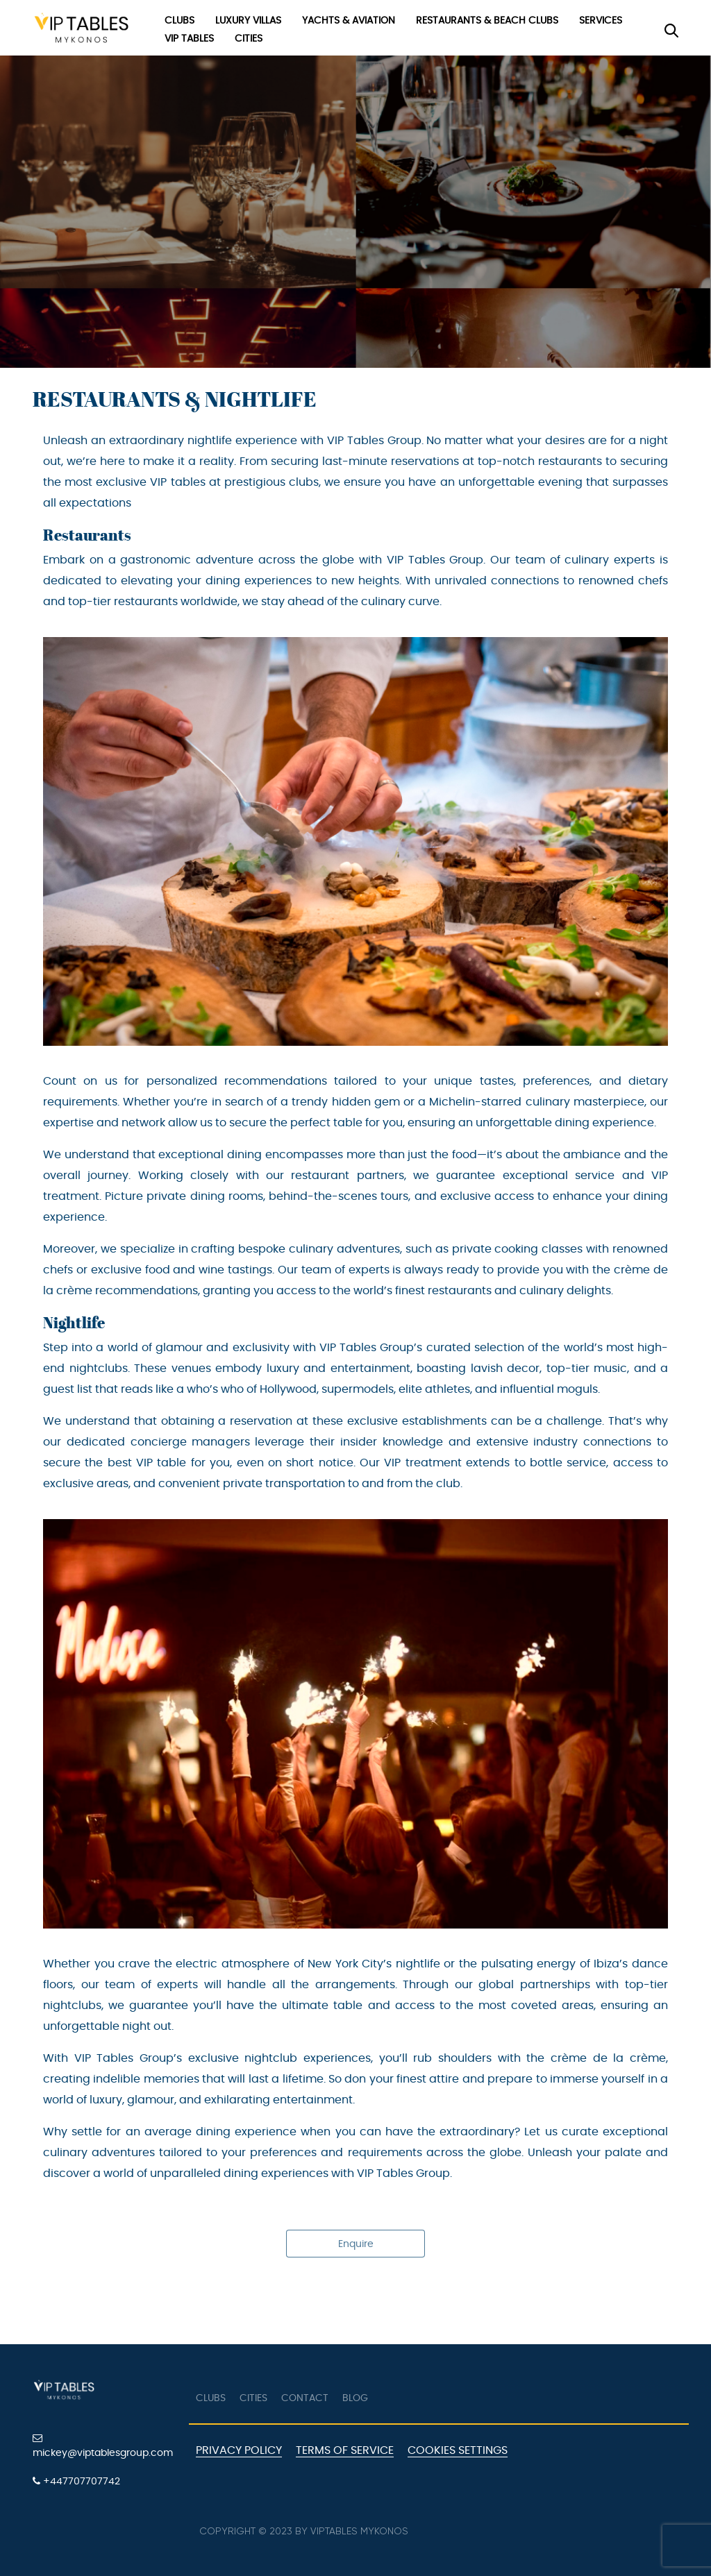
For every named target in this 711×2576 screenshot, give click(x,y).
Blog (355, 2398)
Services (600, 21)
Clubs (179, 21)
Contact (304, 2398)
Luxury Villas (248, 21)
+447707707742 (76, 2481)
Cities (248, 39)
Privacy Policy (239, 2450)
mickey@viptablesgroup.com (103, 2445)
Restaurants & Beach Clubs (487, 21)
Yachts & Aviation (348, 21)
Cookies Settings (458, 2450)
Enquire (356, 2244)
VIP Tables (189, 39)
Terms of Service (345, 2450)
